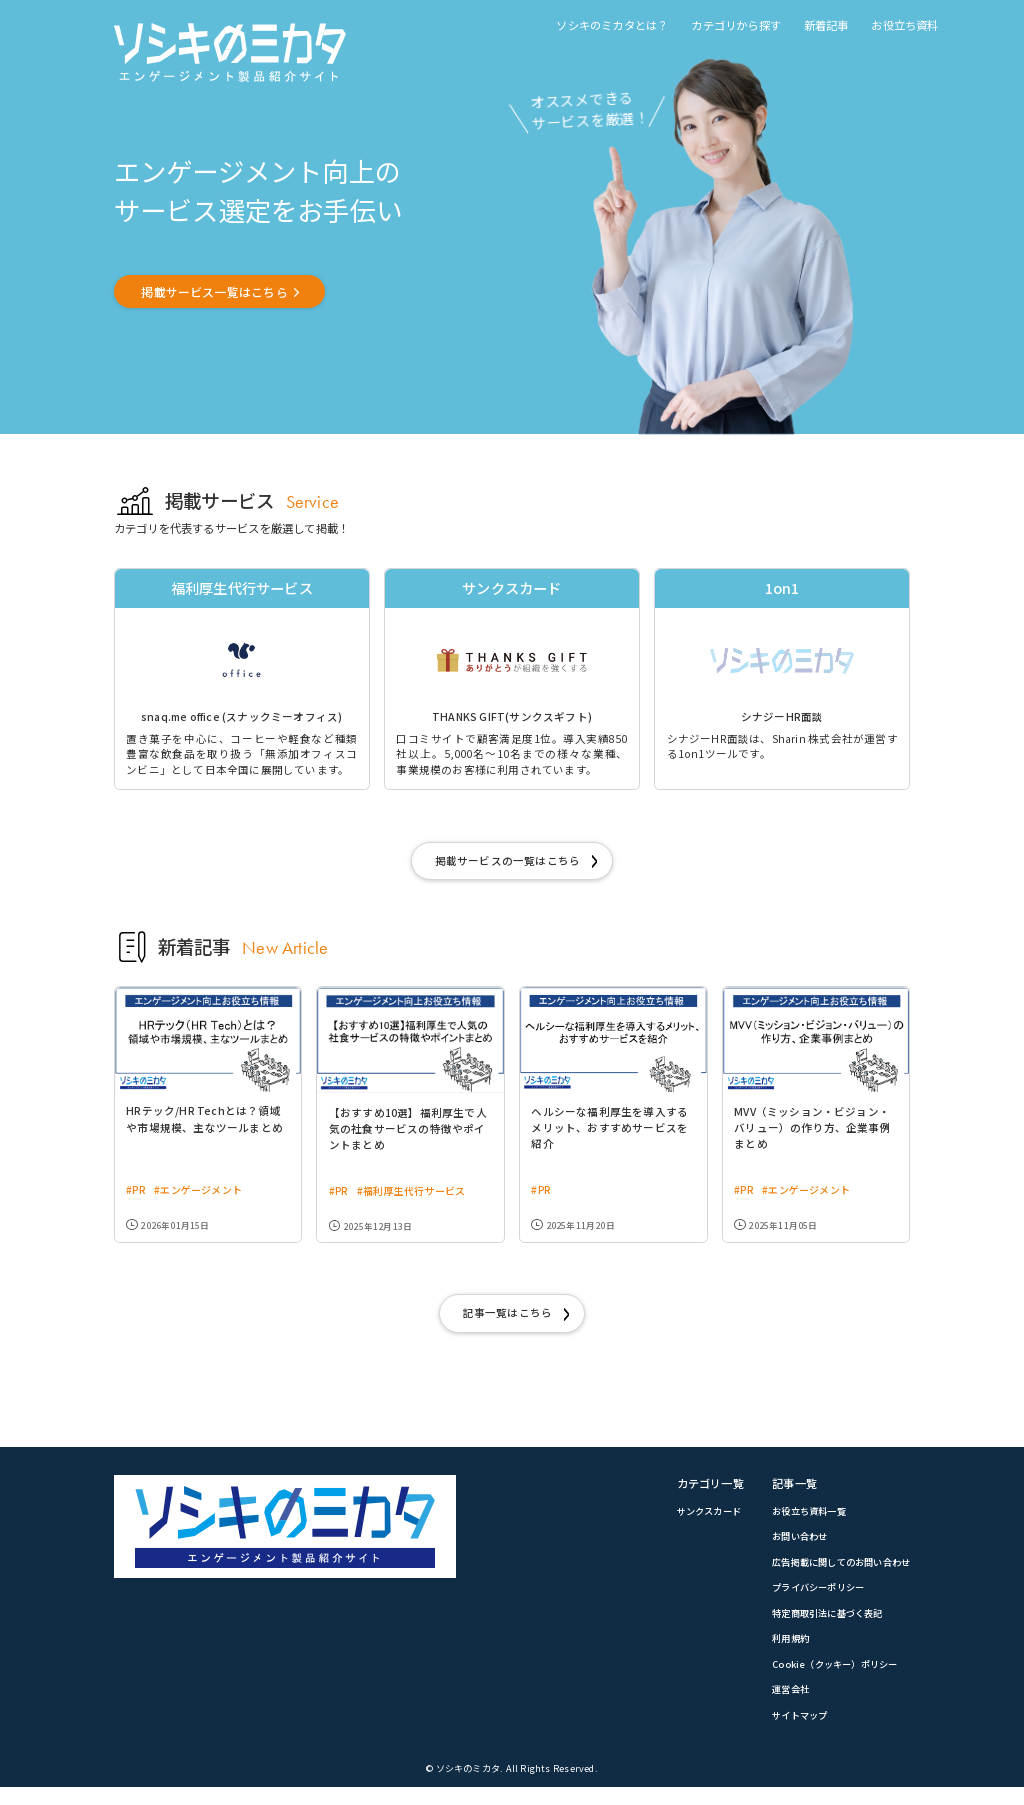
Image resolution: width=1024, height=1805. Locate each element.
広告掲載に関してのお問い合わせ (833, 1575)
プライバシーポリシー (808, 1601)
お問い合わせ (787, 1549)
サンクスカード (691, 1522)
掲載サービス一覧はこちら (223, 292)
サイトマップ (787, 1733)
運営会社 (777, 1706)
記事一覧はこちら (507, 1322)
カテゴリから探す (736, 25)
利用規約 (777, 1654)
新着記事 (826, 25)
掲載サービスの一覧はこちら (507, 867)
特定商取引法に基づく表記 (818, 1627)
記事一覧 (781, 1494)
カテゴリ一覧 (691, 1494)
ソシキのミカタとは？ (612, 25)
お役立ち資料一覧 (798, 1522)
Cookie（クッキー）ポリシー (824, 1680)
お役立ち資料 (904, 25)
